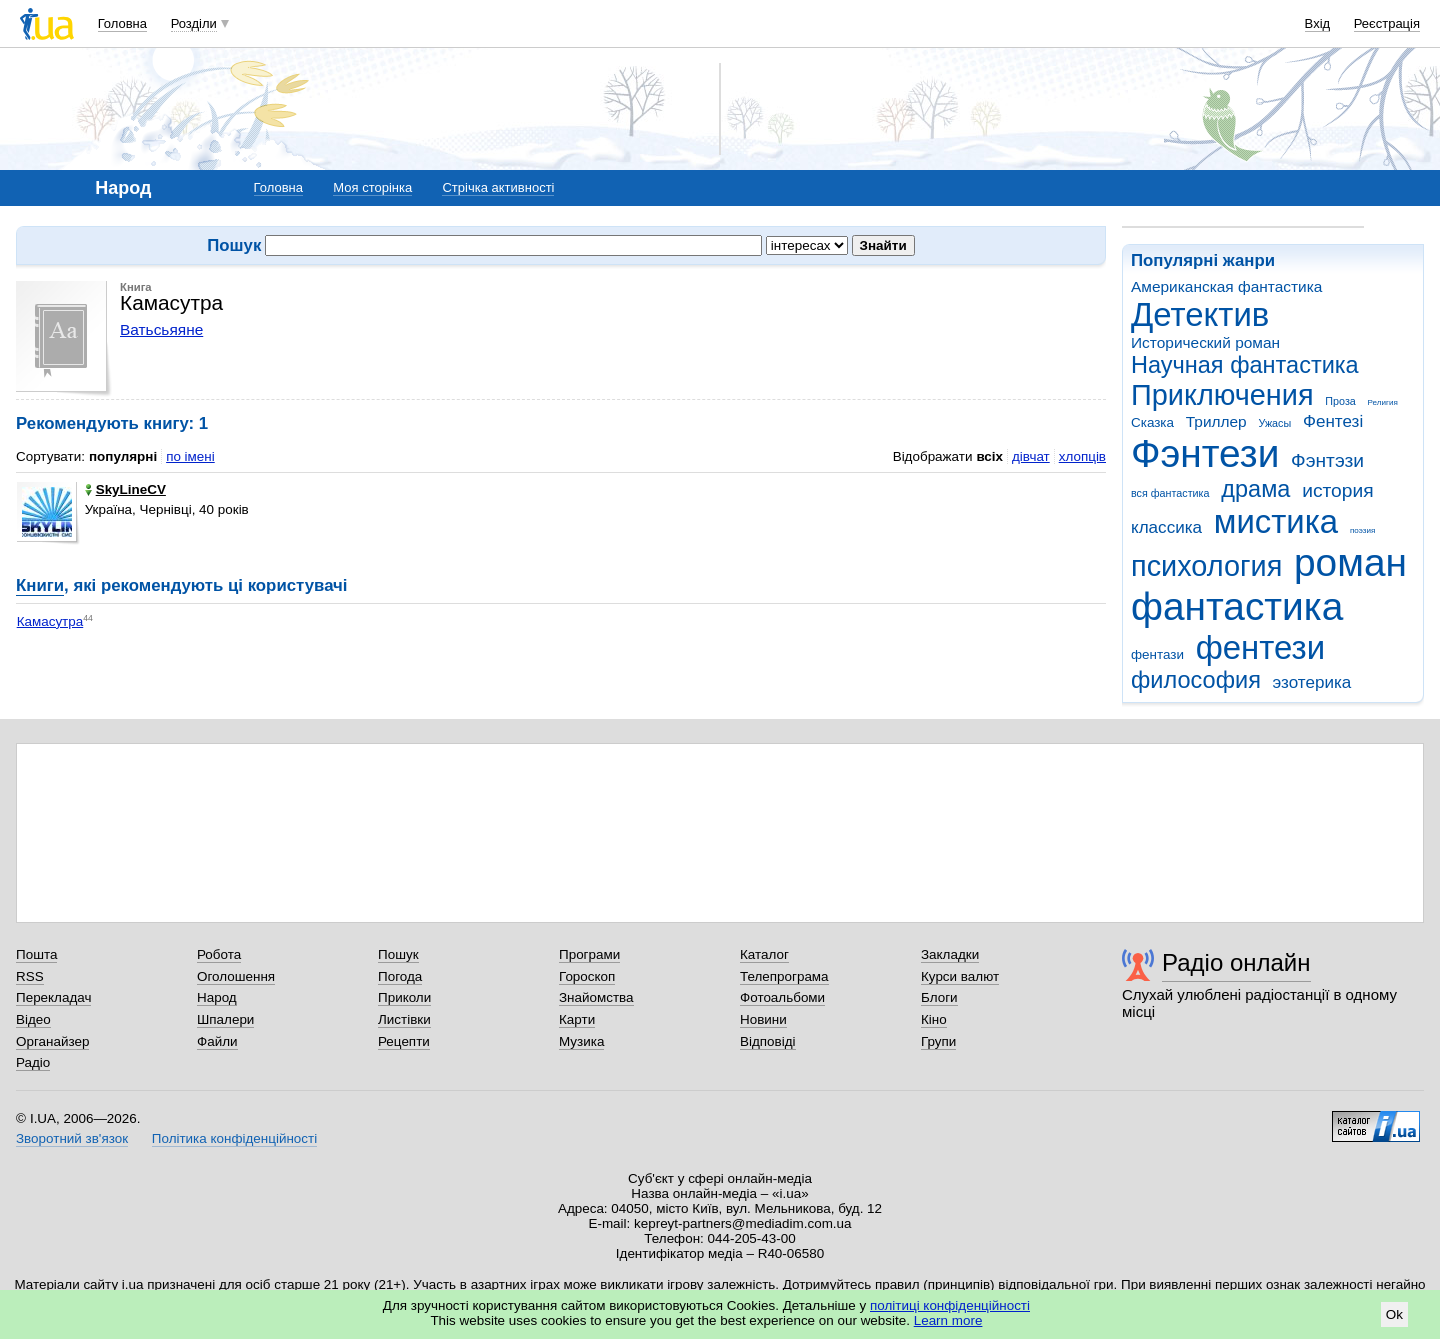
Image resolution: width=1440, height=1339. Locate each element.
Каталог (764, 954)
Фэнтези (1205, 453)
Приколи (404, 997)
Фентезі (1333, 421)
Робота (219, 954)
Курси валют (960, 976)
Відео (33, 1019)
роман (1350, 562)
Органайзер (52, 1041)
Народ (217, 997)
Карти (577, 1019)
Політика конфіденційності (234, 1138)
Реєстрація (1387, 23)
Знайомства (596, 997)
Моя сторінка (372, 187)
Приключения (1222, 395)
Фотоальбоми (782, 997)
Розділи (194, 23)
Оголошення (236, 976)
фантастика (1237, 606)
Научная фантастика (1245, 365)
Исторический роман (1205, 342)
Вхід (1318, 23)
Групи (938, 1041)
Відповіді (768, 1041)
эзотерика (1312, 682)
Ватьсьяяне (161, 329)
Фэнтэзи (1327, 460)
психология (1206, 566)
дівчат (1031, 456)
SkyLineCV (125, 489)
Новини (763, 1019)
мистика (1276, 521)
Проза (1340, 401)
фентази (1157, 654)
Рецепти (404, 1041)
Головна (122, 23)
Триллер (1216, 421)
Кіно (934, 1019)
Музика (581, 1041)
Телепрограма (784, 976)
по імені (190, 456)
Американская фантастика (1226, 286)
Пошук (398, 954)
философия (1196, 680)
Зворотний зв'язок (72, 1138)
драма (1255, 489)
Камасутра (50, 621)
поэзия (1362, 530)
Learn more (948, 1320)
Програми (589, 954)
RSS (30, 976)
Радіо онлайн (1236, 962)
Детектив (1200, 314)
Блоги (939, 997)
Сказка (1152, 422)
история (1337, 490)
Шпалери (225, 1019)
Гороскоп (587, 976)
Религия (1383, 402)
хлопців (1082, 456)
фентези (1260, 647)
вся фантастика (1170, 493)
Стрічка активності (498, 187)
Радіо (33, 1062)
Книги (40, 585)
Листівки (404, 1019)
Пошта (36, 954)
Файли (217, 1041)
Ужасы (1274, 423)
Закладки (950, 954)
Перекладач (53, 997)
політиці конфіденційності (950, 1305)
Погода (400, 976)
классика (1166, 527)
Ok (1394, 1314)
